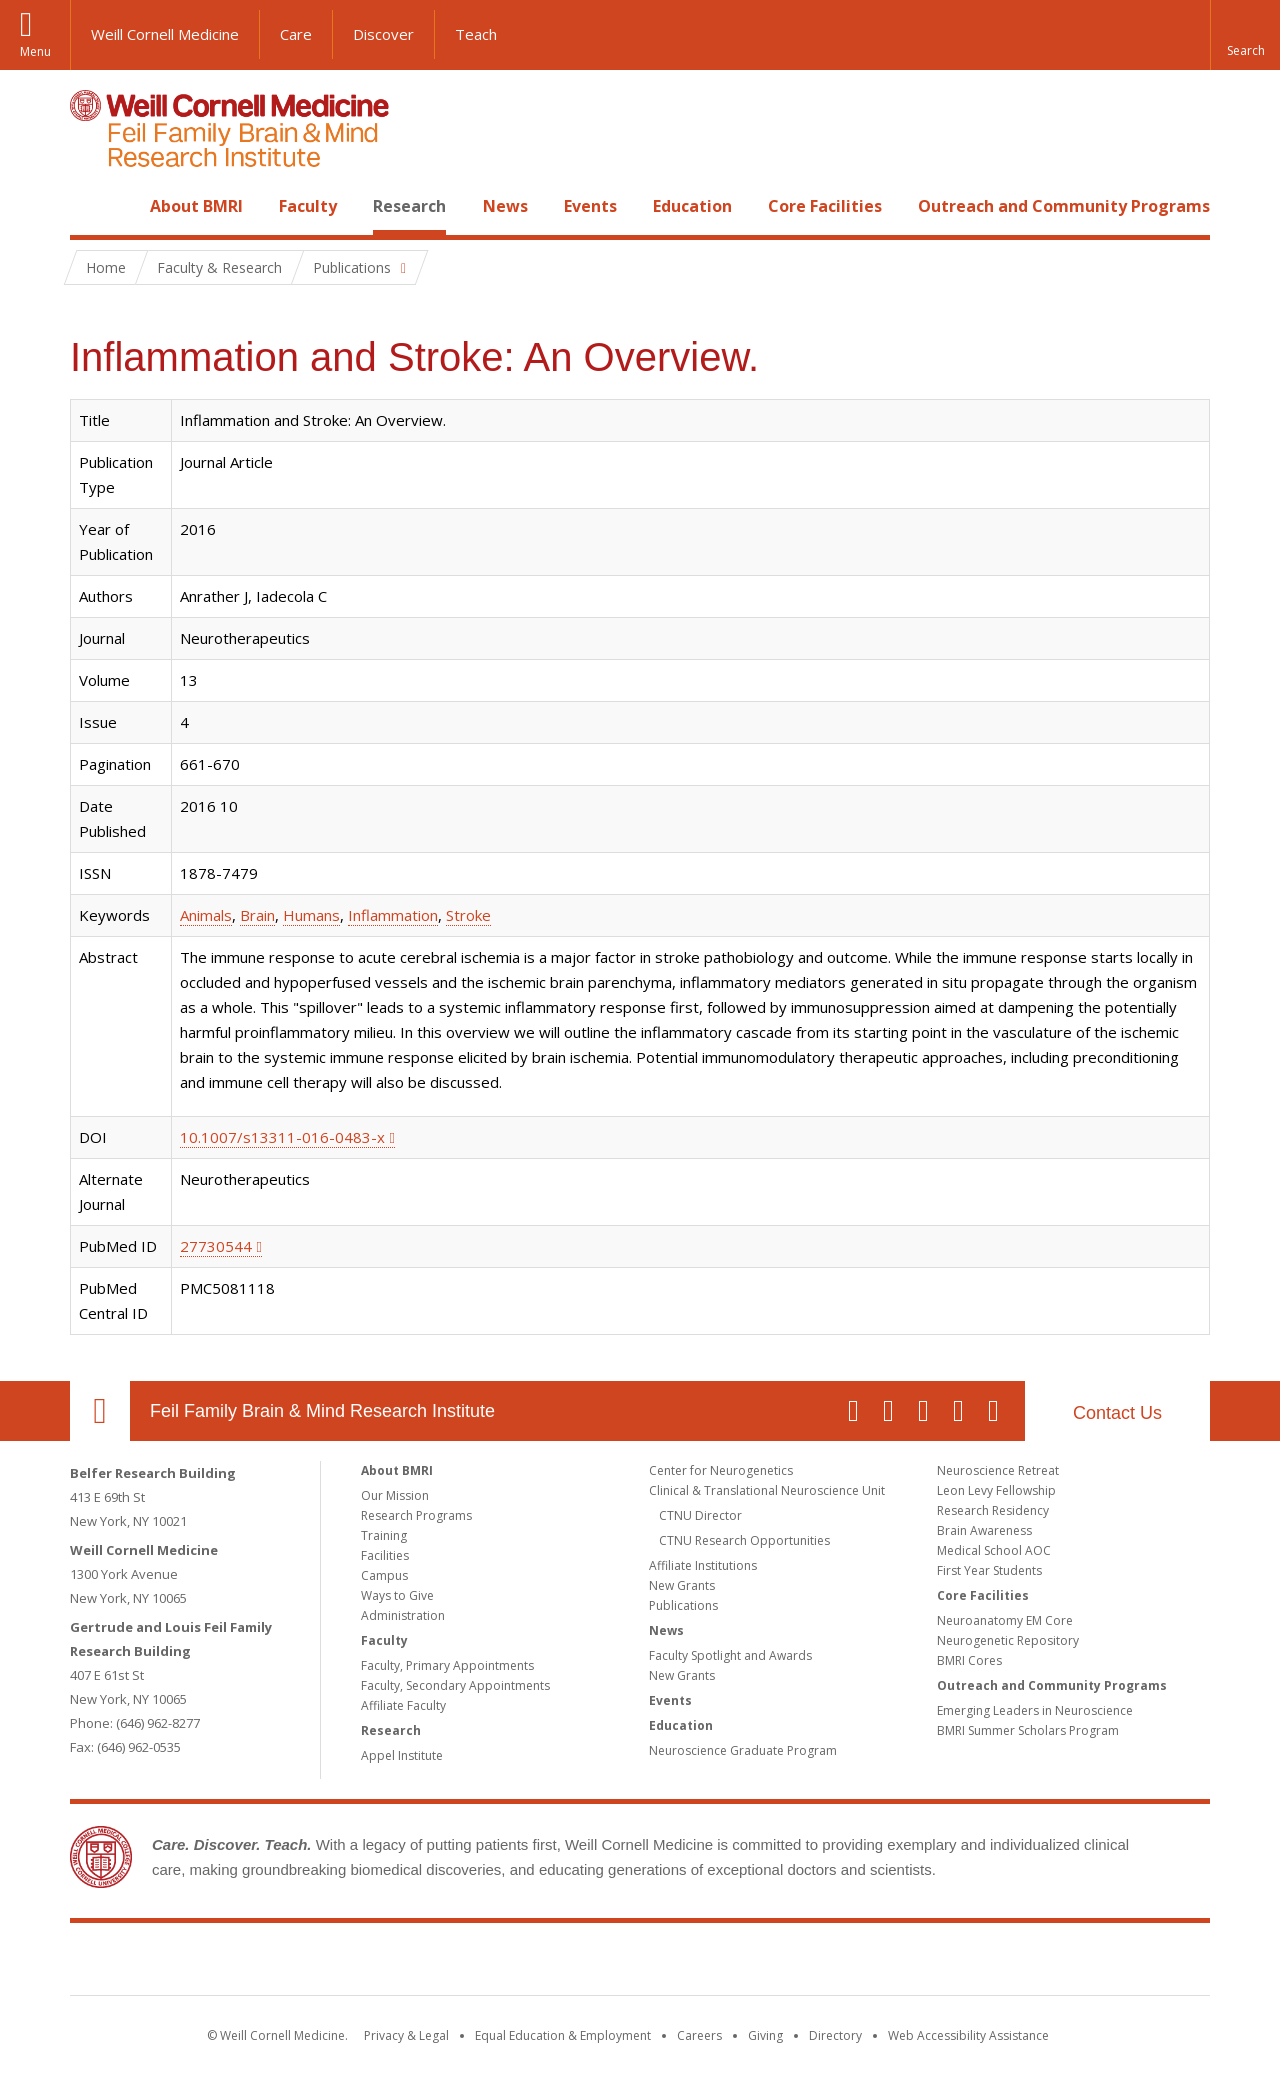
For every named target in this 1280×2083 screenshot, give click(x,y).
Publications (683, 1605)
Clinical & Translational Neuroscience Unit (767, 1490)
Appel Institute (402, 1755)
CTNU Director (700, 1515)
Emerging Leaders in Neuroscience (1035, 1710)
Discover (383, 34)
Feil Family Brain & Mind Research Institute (322, 1411)
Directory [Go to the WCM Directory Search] (835, 2035)
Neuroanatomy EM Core (1005, 1620)
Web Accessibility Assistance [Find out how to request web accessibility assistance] (968, 2035)
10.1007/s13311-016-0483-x (282, 1137)
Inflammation (393, 915)
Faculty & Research (219, 267)
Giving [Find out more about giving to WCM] (765, 2035)
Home (92, 206)
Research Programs (416, 1515)
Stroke (468, 915)
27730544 (216, 1246)
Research (409, 206)
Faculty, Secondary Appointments (455, 1685)
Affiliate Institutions (703, 1565)
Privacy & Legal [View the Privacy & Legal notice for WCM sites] (406, 2035)
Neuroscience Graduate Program (743, 1750)
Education (692, 206)
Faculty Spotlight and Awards (730, 1655)
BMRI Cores (969, 1660)
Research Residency (993, 1510)
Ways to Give (397, 1595)
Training (384, 1535)
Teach (476, 34)
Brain (257, 915)
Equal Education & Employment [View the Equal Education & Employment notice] (563, 2035)
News (505, 206)
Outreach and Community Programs (1064, 206)
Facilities (385, 1555)
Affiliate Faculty (403, 1705)
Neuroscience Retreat (998, 1470)
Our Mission (395, 1495)
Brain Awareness (984, 1530)
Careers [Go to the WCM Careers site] (699, 2035)
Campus (384, 1575)
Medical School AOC (994, 1550)
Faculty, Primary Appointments (447, 1665)
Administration (403, 1615)
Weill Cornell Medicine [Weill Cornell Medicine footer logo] (494, 1963)
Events (590, 206)
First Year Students (989, 1570)
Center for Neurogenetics (721, 1470)
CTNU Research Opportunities (744, 1540)
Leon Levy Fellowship (996, 1490)
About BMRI (196, 206)
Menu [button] (35, 51)
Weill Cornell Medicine (165, 34)
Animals (206, 915)
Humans (311, 915)
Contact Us (1117, 1413)
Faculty (308, 206)
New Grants (682, 1585)
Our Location (100, 1411)
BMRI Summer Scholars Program (1028, 1730)
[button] (1245, 35)
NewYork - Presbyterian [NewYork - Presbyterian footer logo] (807, 1963)
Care (296, 34)
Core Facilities (825, 206)
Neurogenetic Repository (1008, 1640)
